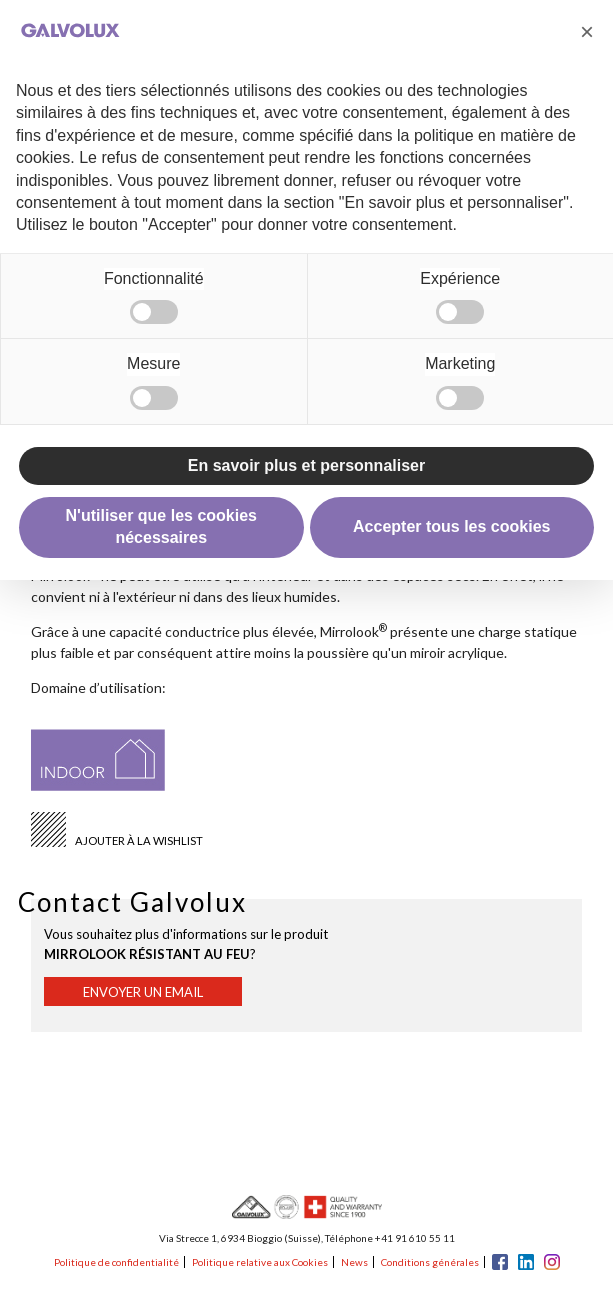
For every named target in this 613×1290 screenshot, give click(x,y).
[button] (587, 32)
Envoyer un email (143, 992)
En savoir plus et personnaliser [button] (306, 465)
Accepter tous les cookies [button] (451, 526)
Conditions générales (430, 1262)
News (354, 1262)
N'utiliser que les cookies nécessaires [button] (161, 526)
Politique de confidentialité (116, 1262)
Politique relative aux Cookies (260, 1262)
